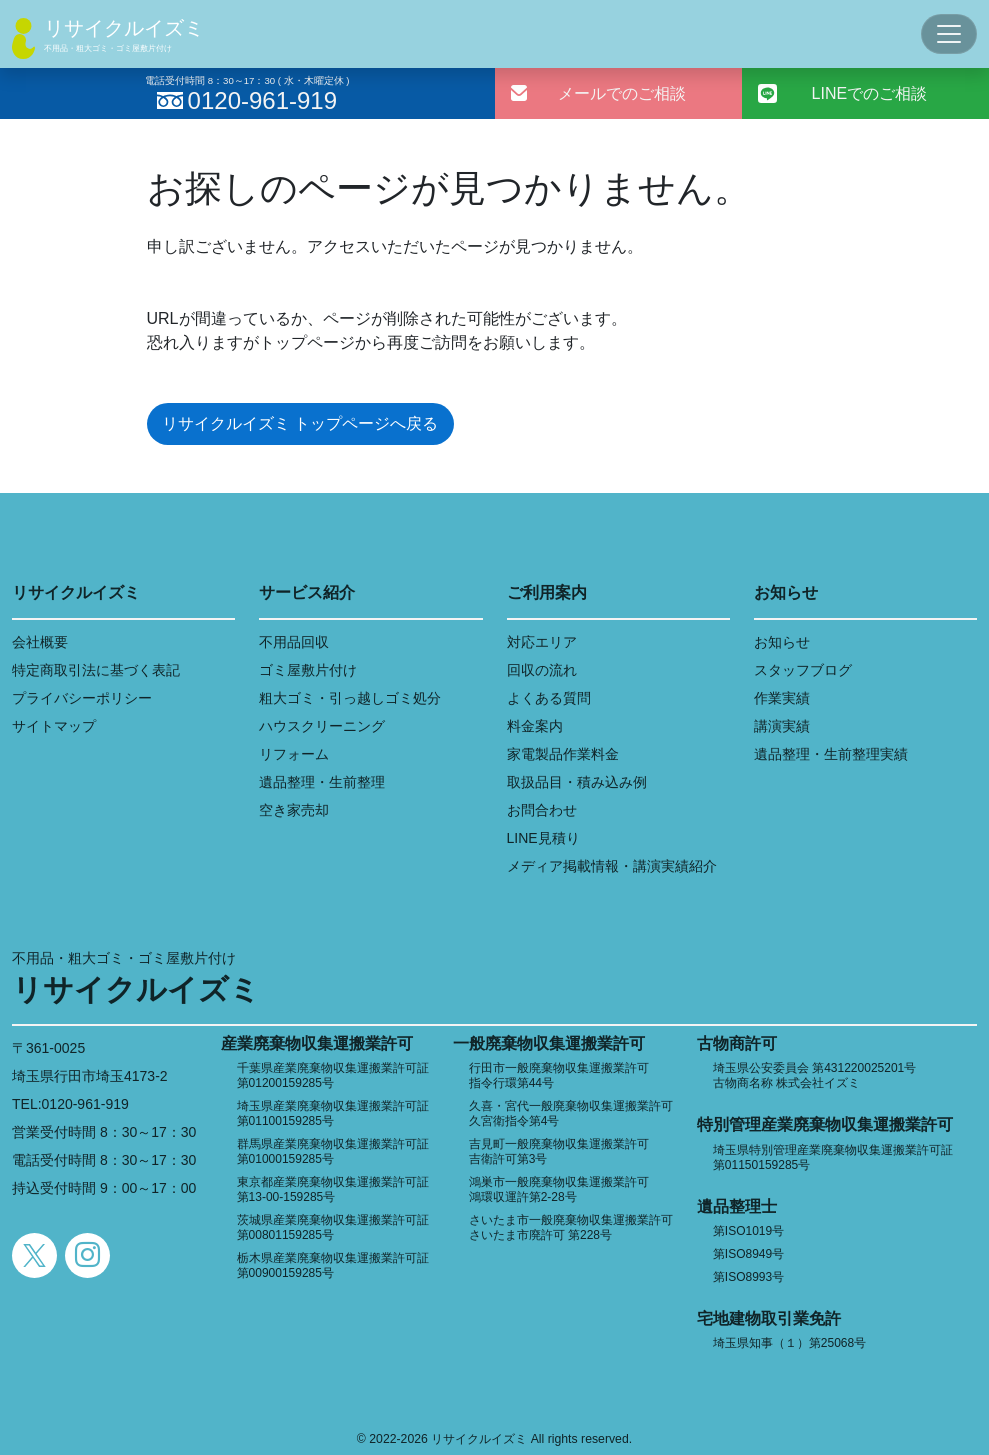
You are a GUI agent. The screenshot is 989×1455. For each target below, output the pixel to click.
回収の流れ (542, 670)
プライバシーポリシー (82, 698)
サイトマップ (54, 726)
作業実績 (782, 698)
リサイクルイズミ (124, 28)
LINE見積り (543, 838)
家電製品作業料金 (563, 754)
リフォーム (294, 754)
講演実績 (782, 726)
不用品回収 (294, 642)
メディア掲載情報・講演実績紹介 (612, 866)
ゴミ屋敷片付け (308, 670)
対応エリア (542, 642)
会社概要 (40, 642)
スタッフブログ (803, 670)
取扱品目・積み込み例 (577, 782)
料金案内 (535, 726)
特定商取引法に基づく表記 (96, 670)
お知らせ (782, 642)
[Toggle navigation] (949, 34)
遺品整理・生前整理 (322, 782)
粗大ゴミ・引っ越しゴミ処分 (350, 698)
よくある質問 (549, 698)
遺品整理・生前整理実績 (831, 754)
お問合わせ (542, 810)
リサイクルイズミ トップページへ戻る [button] (300, 423)
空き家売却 (294, 810)
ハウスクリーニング (322, 726)
